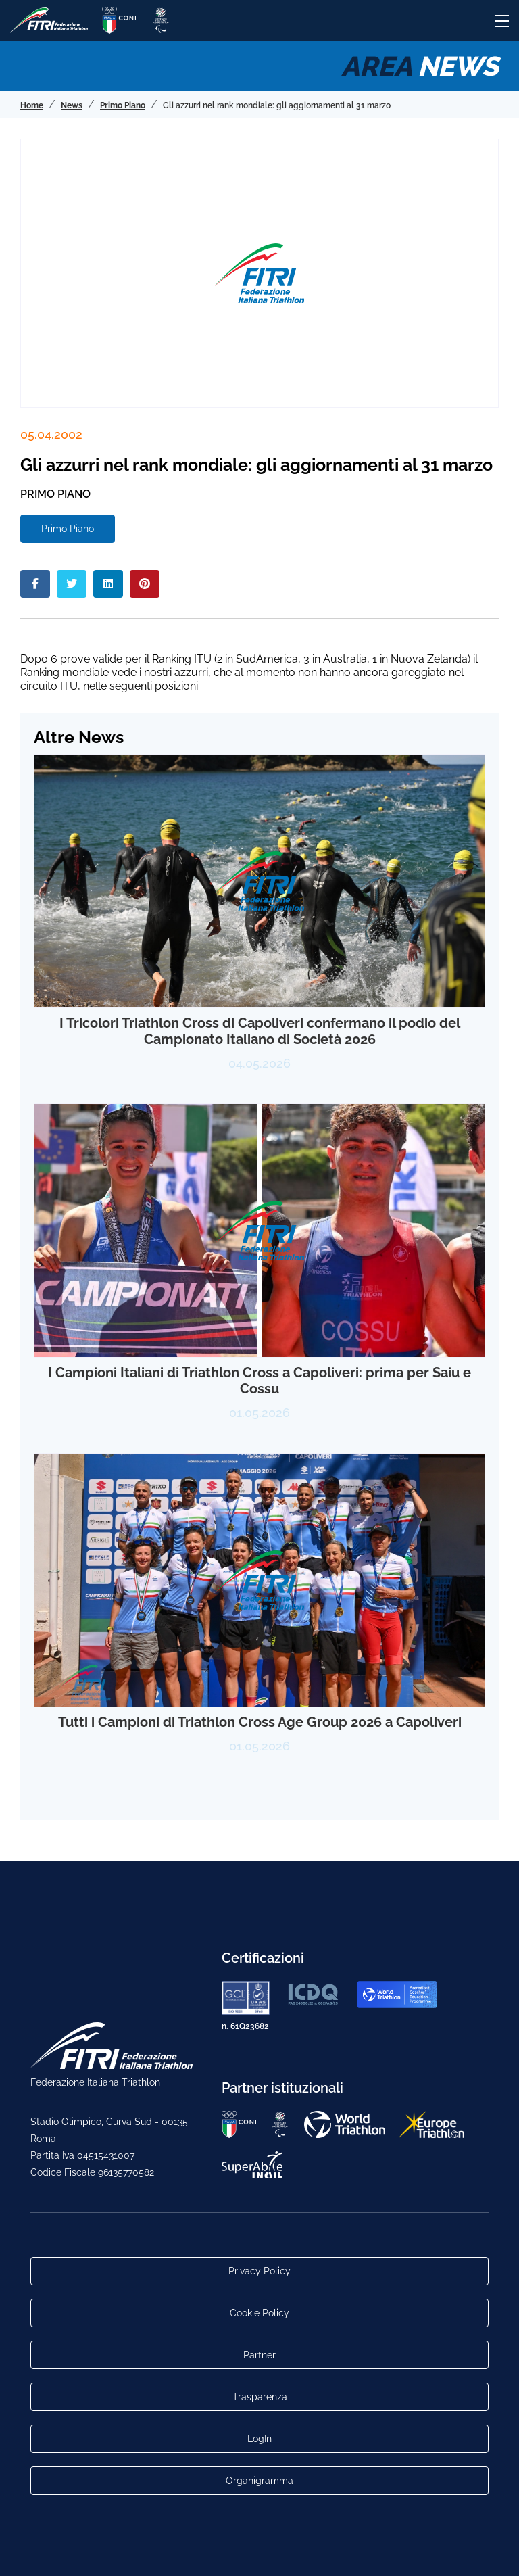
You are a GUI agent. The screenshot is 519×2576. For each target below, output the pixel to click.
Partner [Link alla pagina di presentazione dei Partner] (259, 2355)
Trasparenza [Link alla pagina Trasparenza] (259, 2396)
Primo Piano (67, 528)
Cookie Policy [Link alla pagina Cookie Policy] (259, 2313)
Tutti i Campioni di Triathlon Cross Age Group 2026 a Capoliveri (260, 1722)
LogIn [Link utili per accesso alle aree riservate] (259, 2438)
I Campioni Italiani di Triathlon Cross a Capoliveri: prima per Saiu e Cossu (259, 1380)
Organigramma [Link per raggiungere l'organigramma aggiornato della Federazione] (259, 2480)
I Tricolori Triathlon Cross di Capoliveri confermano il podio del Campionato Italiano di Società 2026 (259, 1031)
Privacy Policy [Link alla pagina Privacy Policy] (259, 2271)
